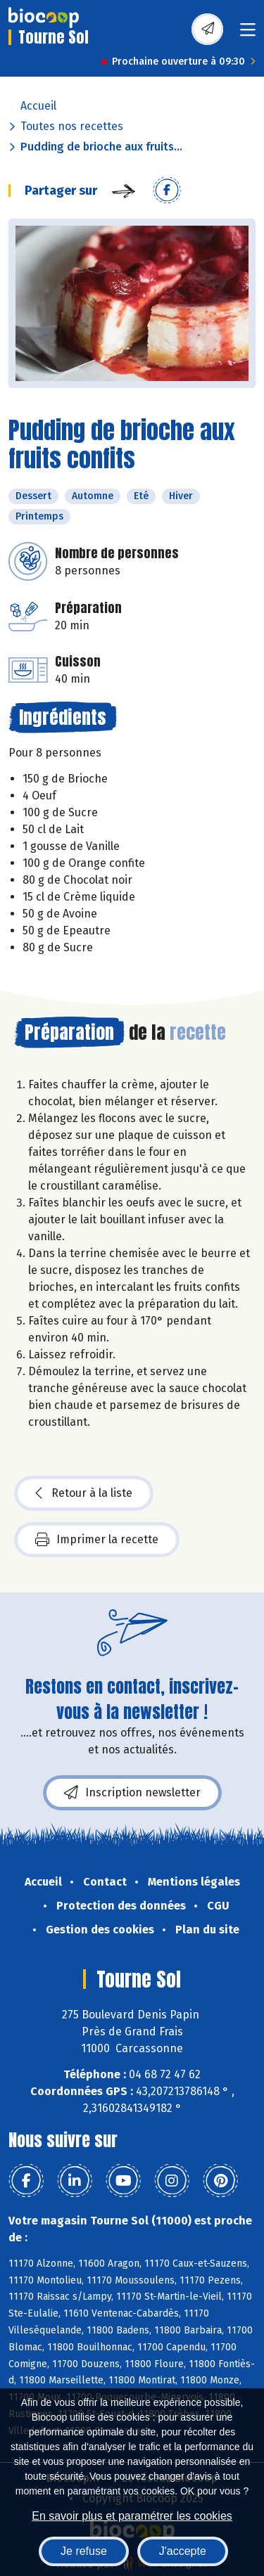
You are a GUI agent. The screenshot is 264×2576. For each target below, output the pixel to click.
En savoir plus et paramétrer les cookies (132, 2516)
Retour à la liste (83, 1493)
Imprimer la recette (96, 1540)
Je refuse (84, 2551)
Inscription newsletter (132, 1793)
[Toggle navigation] (248, 34)
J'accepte (182, 2551)
